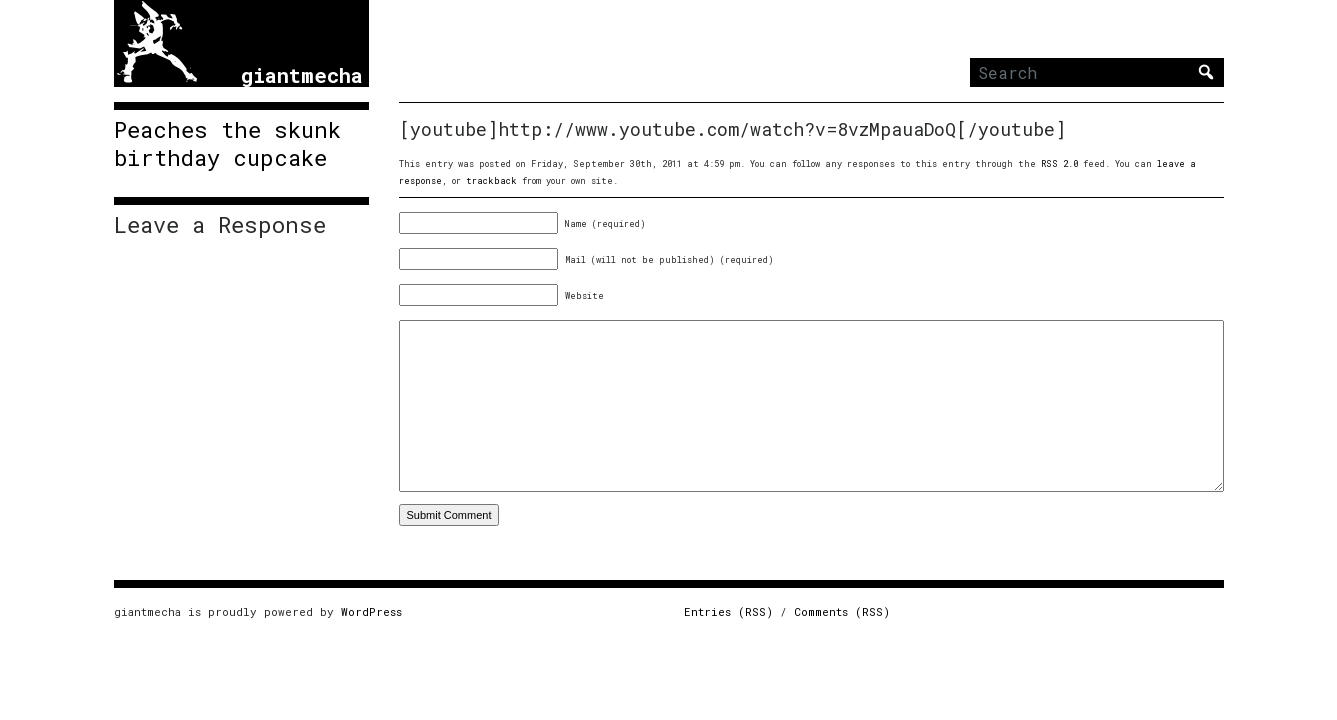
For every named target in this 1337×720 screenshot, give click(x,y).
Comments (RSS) (842, 611)
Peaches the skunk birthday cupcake (227, 144)
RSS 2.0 (1059, 163)
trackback (491, 180)
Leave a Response (220, 225)
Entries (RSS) (728, 611)
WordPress (371, 611)
